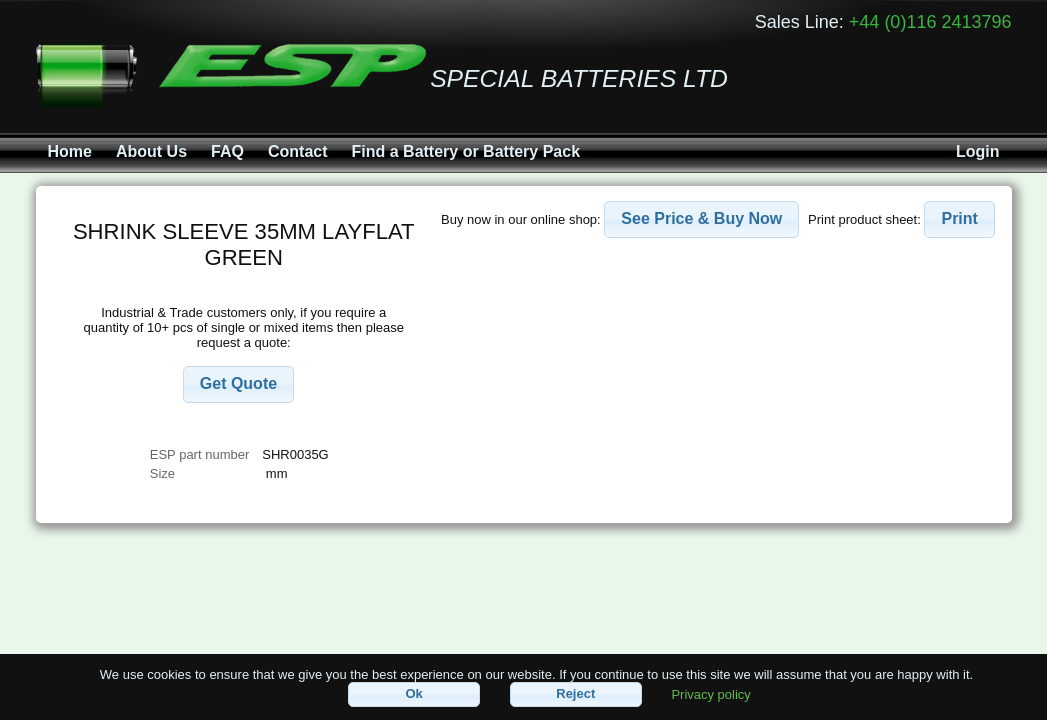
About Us (151, 151)
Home (70, 151)
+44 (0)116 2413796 (930, 22)
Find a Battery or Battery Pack (466, 151)
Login (978, 151)
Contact (298, 151)
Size (164, 473)
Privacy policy (710, 693)
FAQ (227, 151)
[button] (238, 384)
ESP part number (199, 454)
